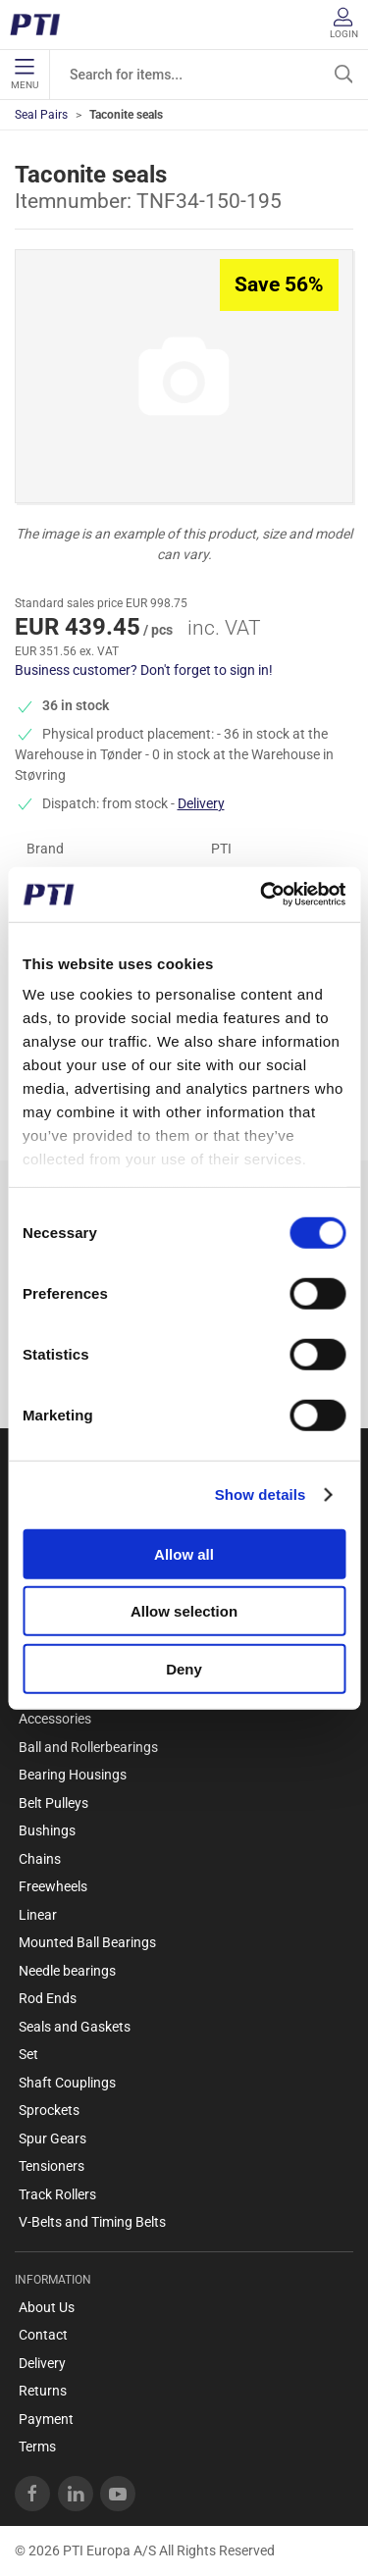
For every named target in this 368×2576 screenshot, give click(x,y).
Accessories (55, 1718)
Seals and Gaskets (75, 2027)
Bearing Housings (73, 1774)
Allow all (184, 1553)
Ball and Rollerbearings (88, 1747)
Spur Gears (52, 2138)
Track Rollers (57, 2194)
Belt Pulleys (53, 1803)
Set (28, 2054)
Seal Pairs (41, 115)
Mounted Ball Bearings (87, 1942)
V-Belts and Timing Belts (92, 2222)
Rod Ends (48, 1998)
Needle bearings (67, 1971)
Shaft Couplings (67, 2082)
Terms (37, 2446)
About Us (47, 2307)
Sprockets (49, 2110)
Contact (43, 2335)
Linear (38, 1915)
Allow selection (184, 1611)
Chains (40, 1859)
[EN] (41, 24)
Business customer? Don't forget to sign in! (144, 670)
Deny (184, 1668)
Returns (43, 2390)
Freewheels (53, 1886)
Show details (260, 1494)
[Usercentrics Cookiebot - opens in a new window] (262, 894)
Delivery (201, 803)
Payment (46, 2419)
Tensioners (51, 2166)
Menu (24, 74)
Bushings (47, 1830)
